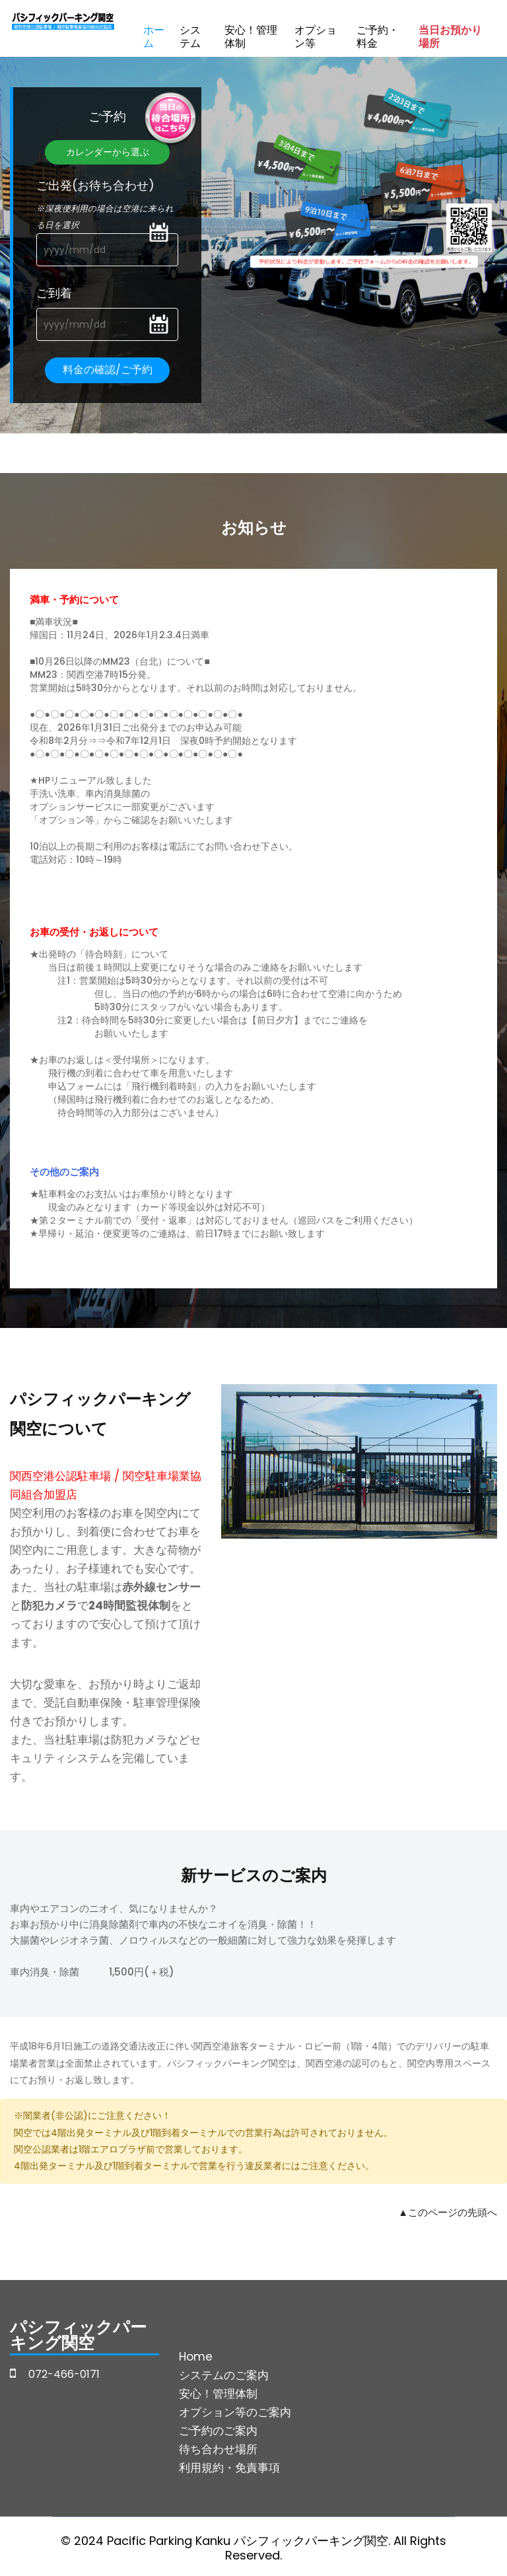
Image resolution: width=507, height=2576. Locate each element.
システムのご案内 (224, 2375)
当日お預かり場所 (450, 36)
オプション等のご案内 (235, 2412)
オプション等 (315, 36)
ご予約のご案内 (218, 2431)
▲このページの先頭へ (447, 2212)
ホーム (153, 36)
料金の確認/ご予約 (107, 369)
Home (196, 2357)
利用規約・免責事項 (229, 2468)
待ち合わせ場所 (218, 2449)
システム (190, 36)
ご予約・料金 (377, 36)
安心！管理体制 (250, 36)
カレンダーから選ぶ (107, 152)
